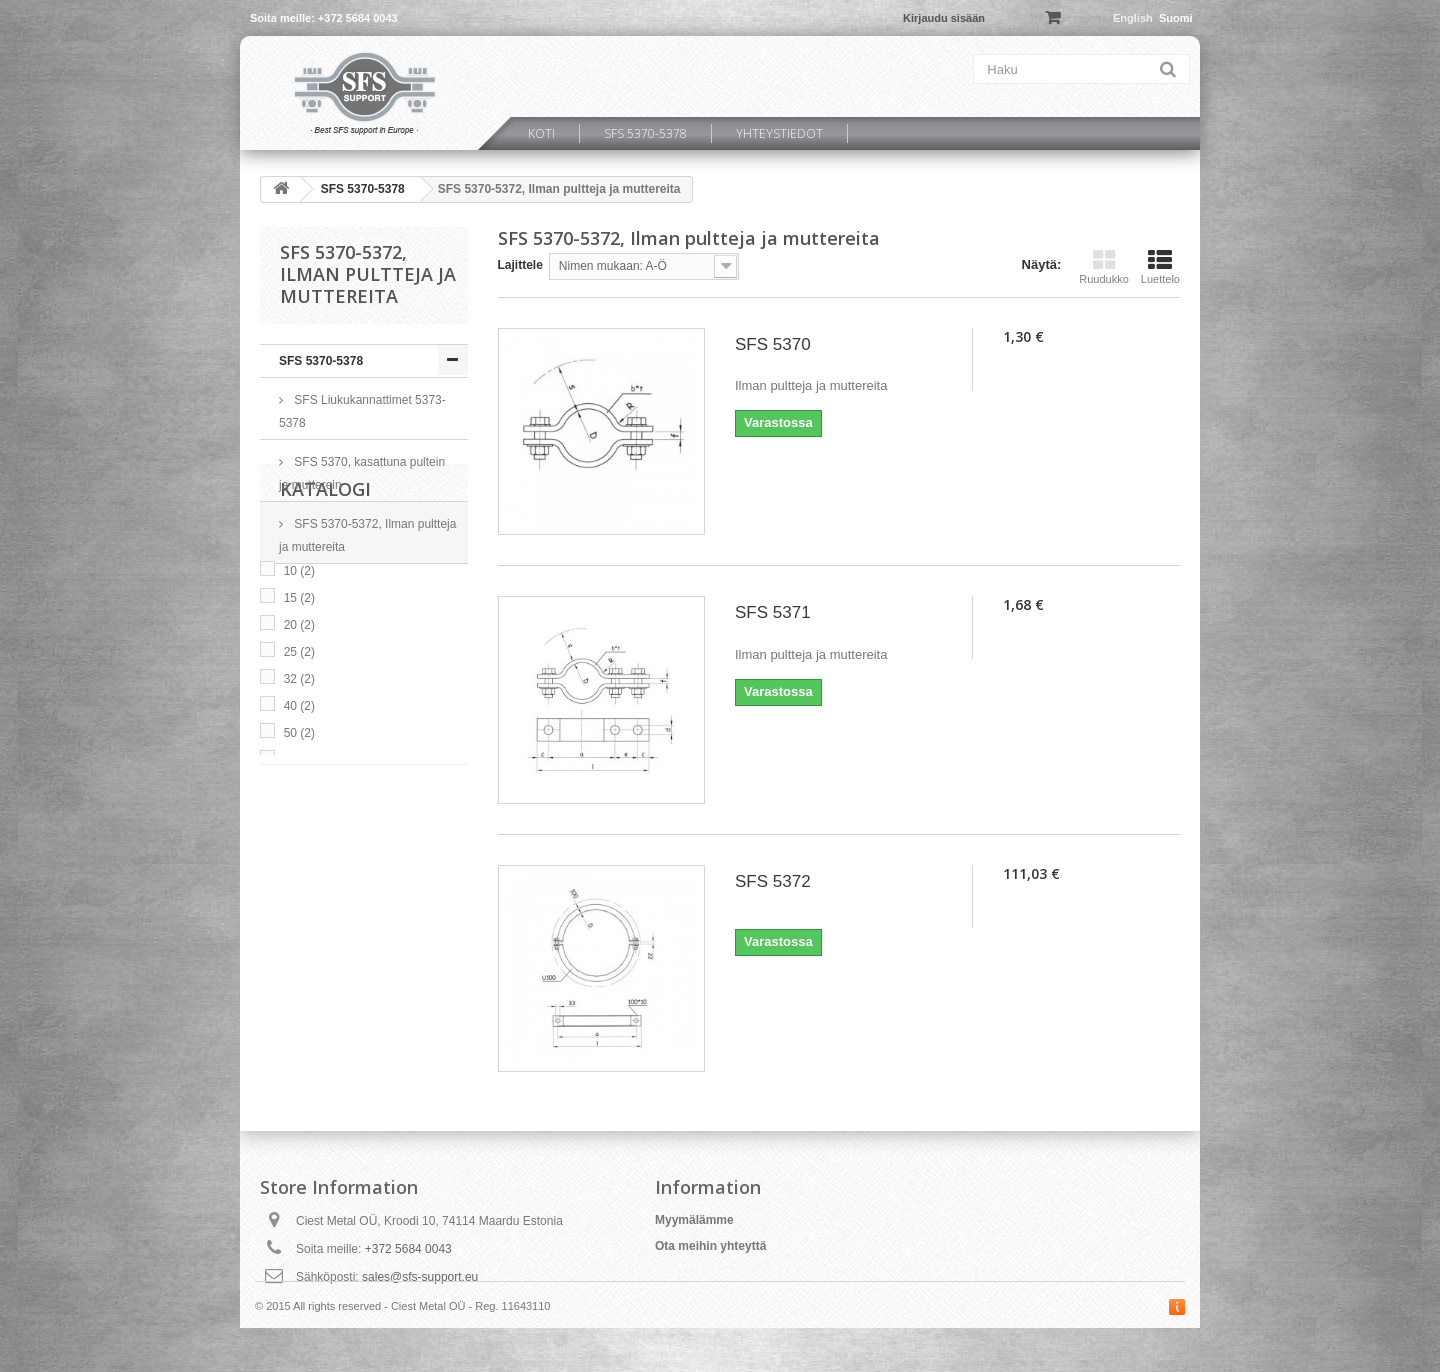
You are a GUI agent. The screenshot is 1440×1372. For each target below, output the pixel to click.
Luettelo (1160, 267)
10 (299, 701)
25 (299, 782)
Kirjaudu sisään (944, 18)
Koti (541, 133)
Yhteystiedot (779, 133)
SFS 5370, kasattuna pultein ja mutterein (362, 473)
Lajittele (520, 265)
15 (299, 728)
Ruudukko (1104, 267)
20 (299, 755)
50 (299, 863)
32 (299, 809)
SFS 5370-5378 (645, 133)
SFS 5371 (773, 612)
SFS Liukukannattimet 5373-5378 (362, 411)
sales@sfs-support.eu (420, 1277)
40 (299, 836)
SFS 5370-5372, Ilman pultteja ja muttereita (367, 535)
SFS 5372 (773, 881)
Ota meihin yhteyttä (710, 1246)
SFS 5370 (773, 344)
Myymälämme (694, 1220)
